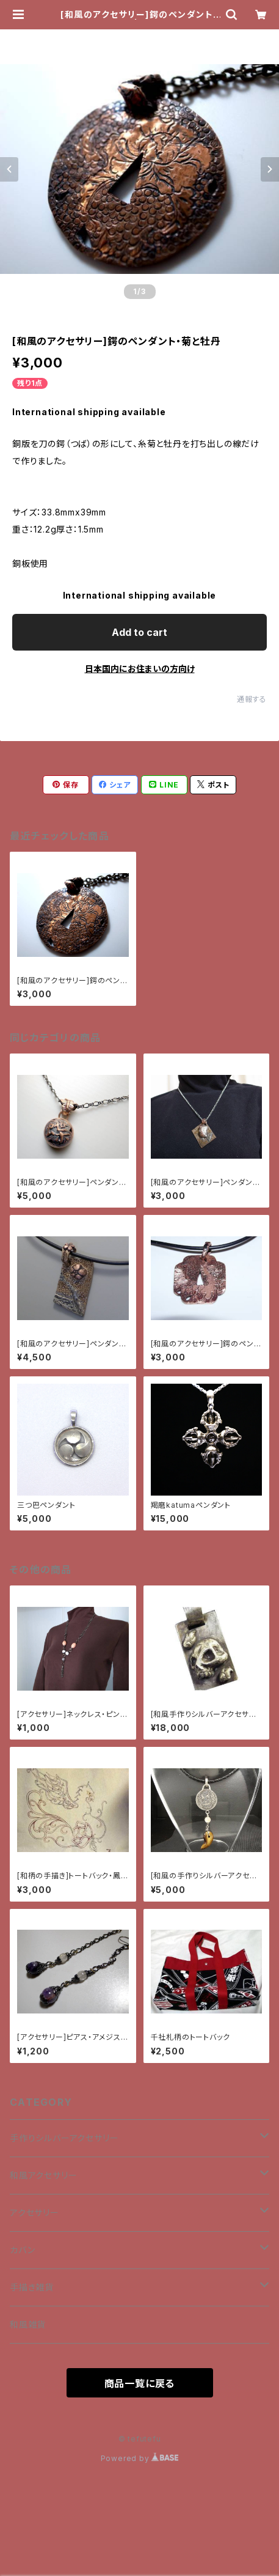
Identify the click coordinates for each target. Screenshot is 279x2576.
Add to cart (139, 632)
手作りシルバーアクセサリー (64, 2138)
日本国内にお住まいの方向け (140, 668)
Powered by (140, 2458)
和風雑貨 (28, 2324)
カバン (22, 2250)
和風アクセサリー (43, 2175)
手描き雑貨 (32, 2287)
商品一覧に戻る (139, 2383)
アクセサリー (34, 2212)
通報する (252, 699)
